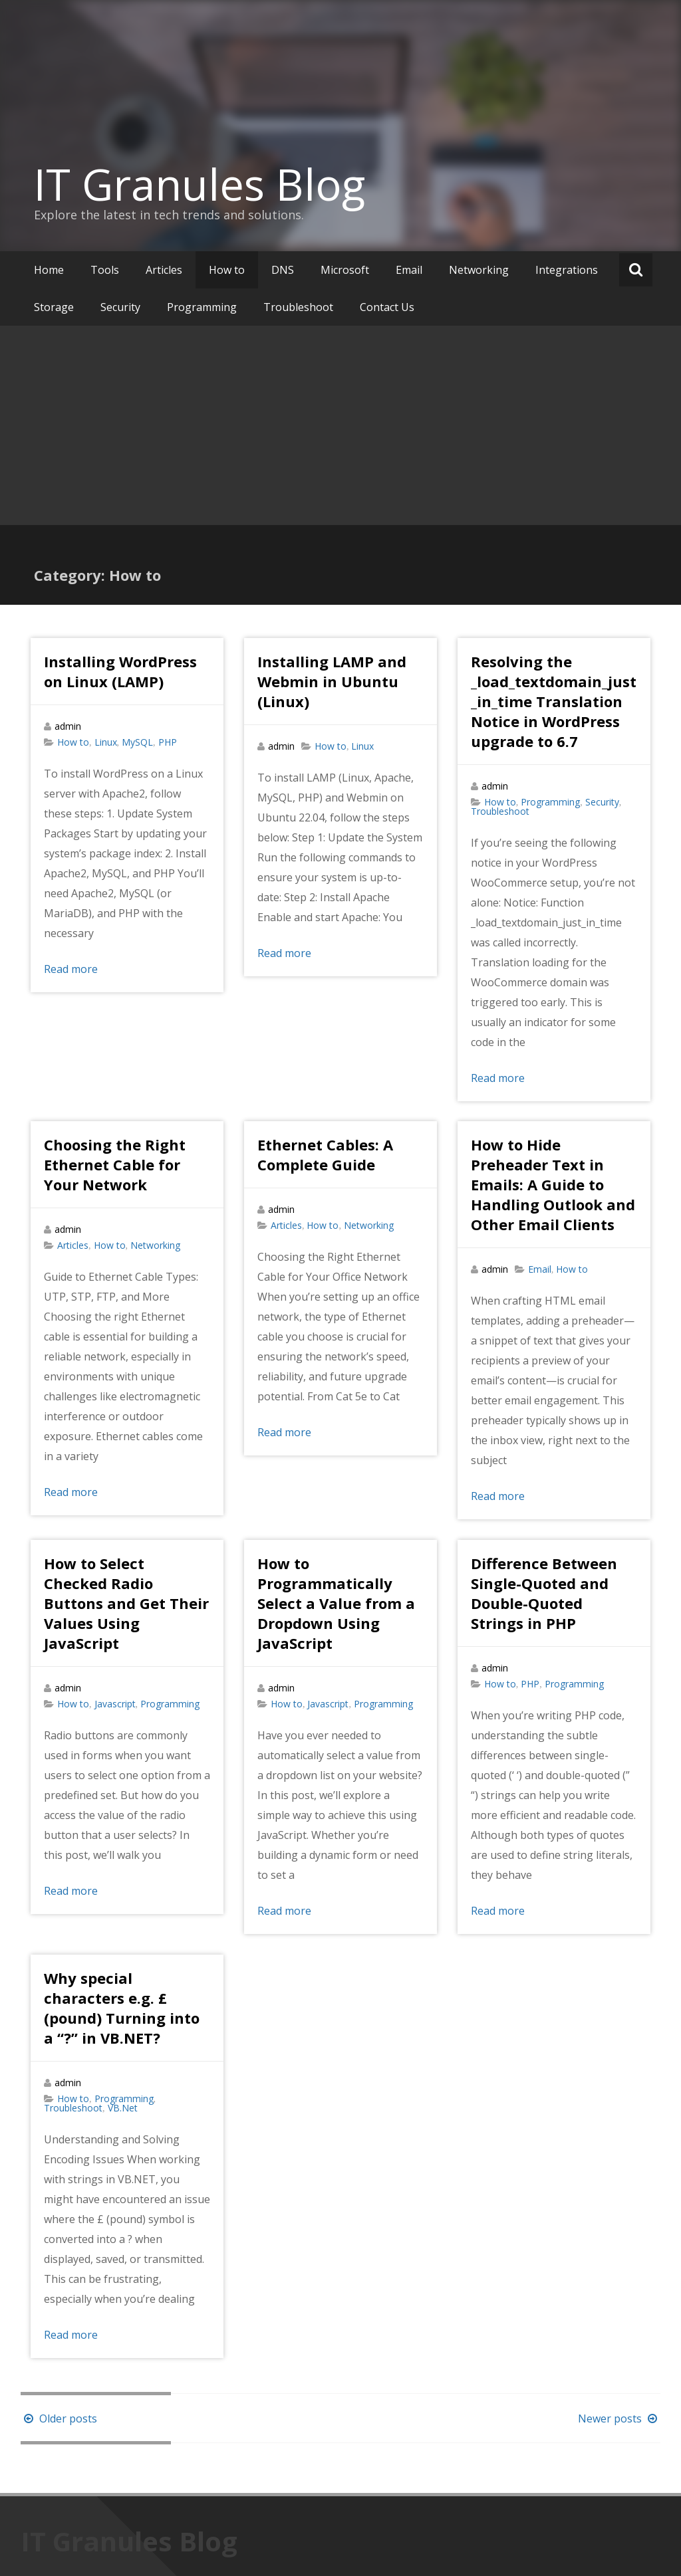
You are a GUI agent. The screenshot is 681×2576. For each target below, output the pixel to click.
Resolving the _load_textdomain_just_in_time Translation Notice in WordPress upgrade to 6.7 (553, 701)
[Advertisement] (340, 425)
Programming (202, 307)
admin (68, 726)
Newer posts (619, 2418)
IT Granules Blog (199, 184)
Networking (479, 270)
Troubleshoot (298, 307)
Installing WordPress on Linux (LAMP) (120, 671)
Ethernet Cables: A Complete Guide (325, 1154)
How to (227, 270)
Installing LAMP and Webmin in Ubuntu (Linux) (331, 681)
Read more (71, 969)
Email (409, 270)
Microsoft (345, 270)
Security (120, 307)
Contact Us (387, 307)
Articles (164, 270)
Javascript (115, 1703)
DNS (282, 270)
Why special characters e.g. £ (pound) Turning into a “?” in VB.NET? (122, 2008)
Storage (54, 307)
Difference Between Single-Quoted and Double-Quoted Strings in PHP (544, 1593)
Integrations (566, 270)
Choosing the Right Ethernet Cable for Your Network (115, 1164)
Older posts (59, 2418)
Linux (105, 742)
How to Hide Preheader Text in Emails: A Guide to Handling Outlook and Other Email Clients (553, 1184)
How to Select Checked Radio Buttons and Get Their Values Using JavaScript (126, 1603)
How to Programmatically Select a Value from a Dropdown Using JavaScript (336, 1603)
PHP (167, 742)
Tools (104, 270)
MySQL (137, 742)
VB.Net (123, 2107)
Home (49, 270)
